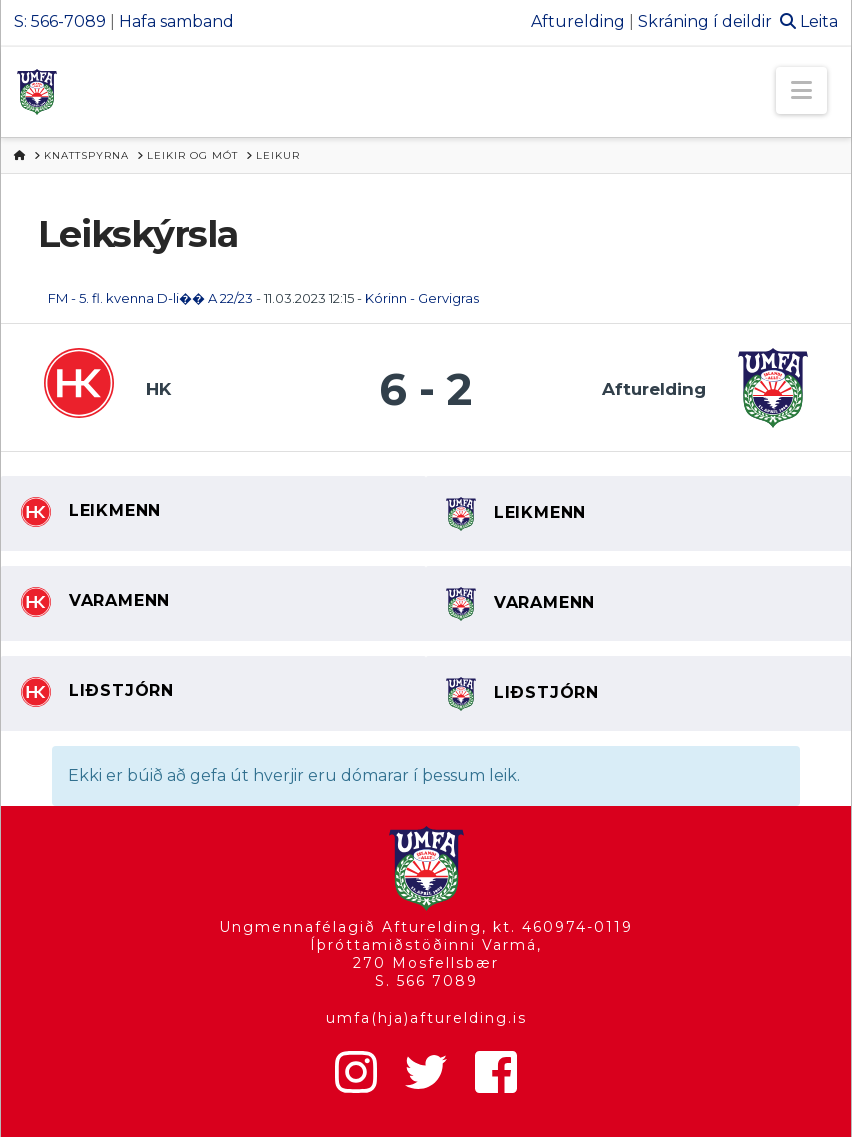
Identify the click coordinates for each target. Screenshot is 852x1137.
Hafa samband (176, 21)
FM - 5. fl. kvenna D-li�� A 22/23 (150, 298)
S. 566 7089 (426, 981)
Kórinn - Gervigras (422, 298)
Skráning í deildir (705, 21)
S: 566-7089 (60, 21)
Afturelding (578, 21)
